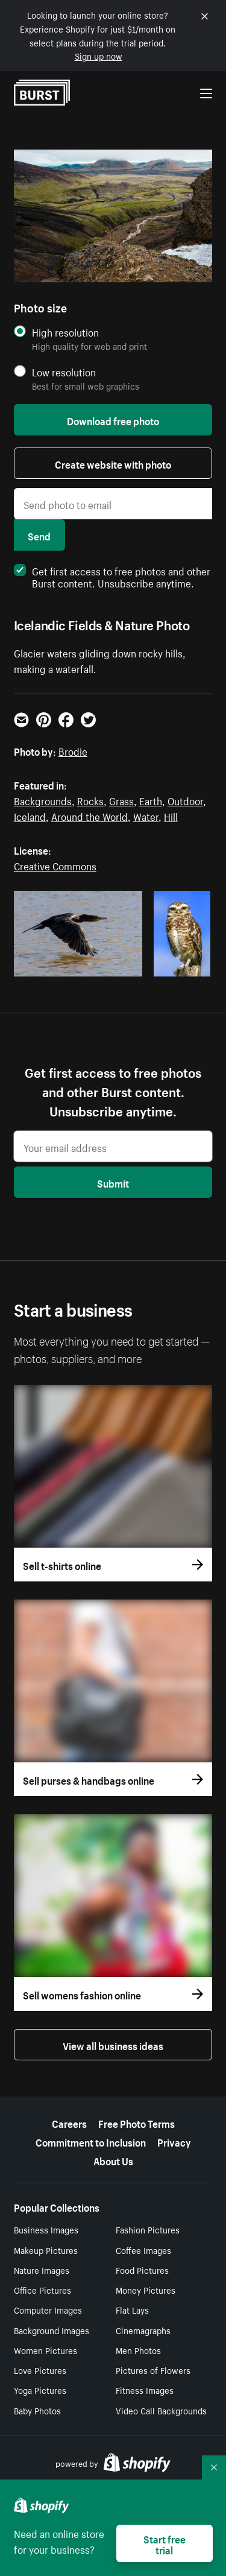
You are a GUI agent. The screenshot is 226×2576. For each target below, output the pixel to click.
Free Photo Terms (136, 2122)
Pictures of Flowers (153, 2369)
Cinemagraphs (143, 2330)
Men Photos (138, 2349)
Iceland (30, 815)
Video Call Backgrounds (161, 2410)
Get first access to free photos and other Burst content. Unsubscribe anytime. (112, 576)
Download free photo (113, 420)
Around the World (89, 815)
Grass (121, 800)
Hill (171, 815)
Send (39, 535)
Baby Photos (37, 2410)
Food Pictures (142, 2269)
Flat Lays (132, 2309)
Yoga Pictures (40, 2389)
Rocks (90, 800)
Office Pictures (42, 2289)
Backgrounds (43, 800)
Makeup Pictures (46, 2249)
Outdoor (185, 800)
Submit (113, 1182)
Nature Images (41, 2269)
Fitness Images (145, 2389)
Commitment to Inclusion (91, 2141)
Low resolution (64, 372)
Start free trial (164, 2543)
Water (146, 815)
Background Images (51, 2330)
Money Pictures (145, 2289)
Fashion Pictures (148, 2229)
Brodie (72, 750)
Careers (69, 2122)
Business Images (46, 2229)
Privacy (174, 2141)
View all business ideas (113, 2044)
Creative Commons (55, 865)
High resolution (65, 332)
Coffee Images (143, 2249)
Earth (150, 800)
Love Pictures (40, 2369)
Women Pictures (45, 2349)
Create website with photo (113, 463)
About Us (113, 2160)
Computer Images (48, 2309)
